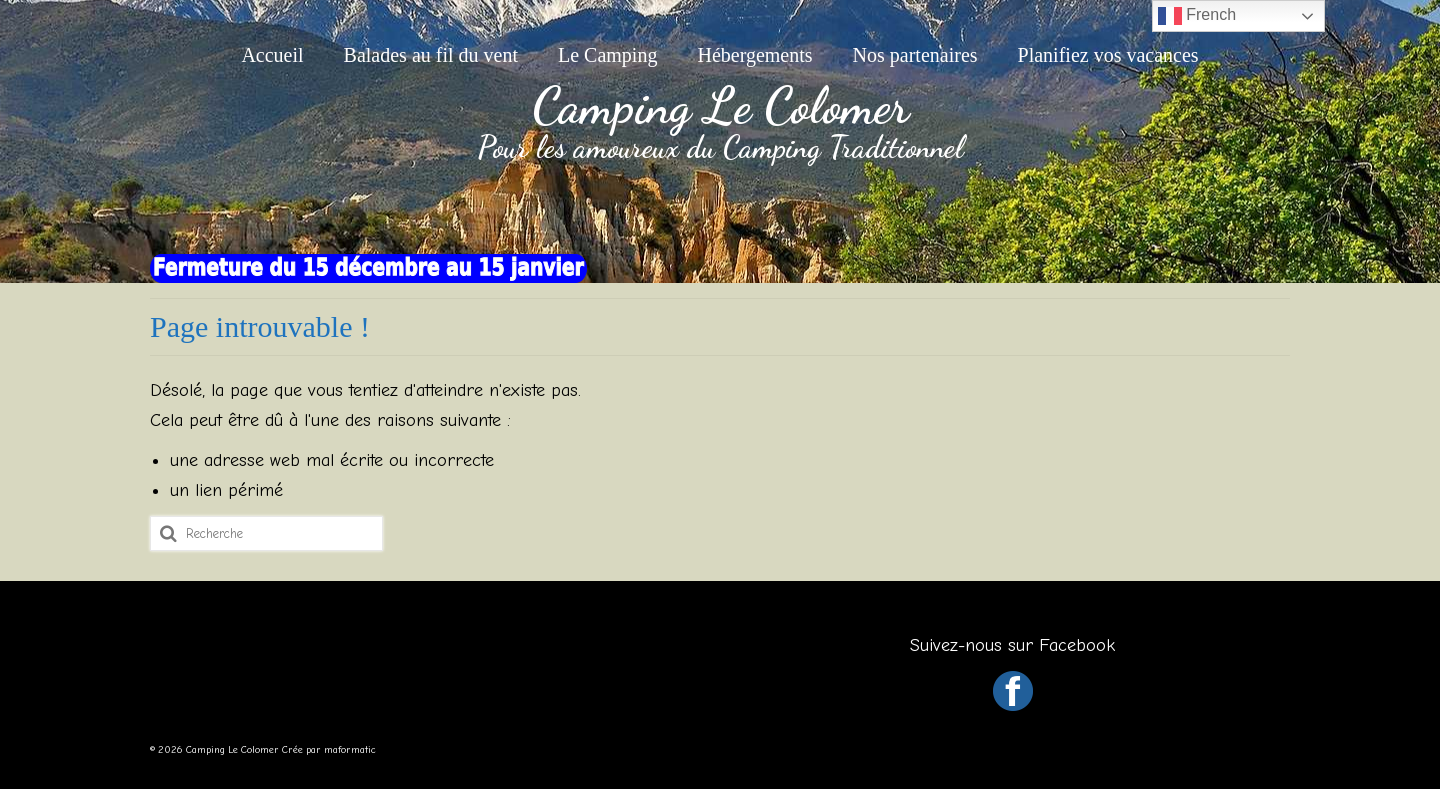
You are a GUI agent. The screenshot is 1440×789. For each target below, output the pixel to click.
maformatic (350, 750)
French (1197, 16)
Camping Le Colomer (720, 106)
